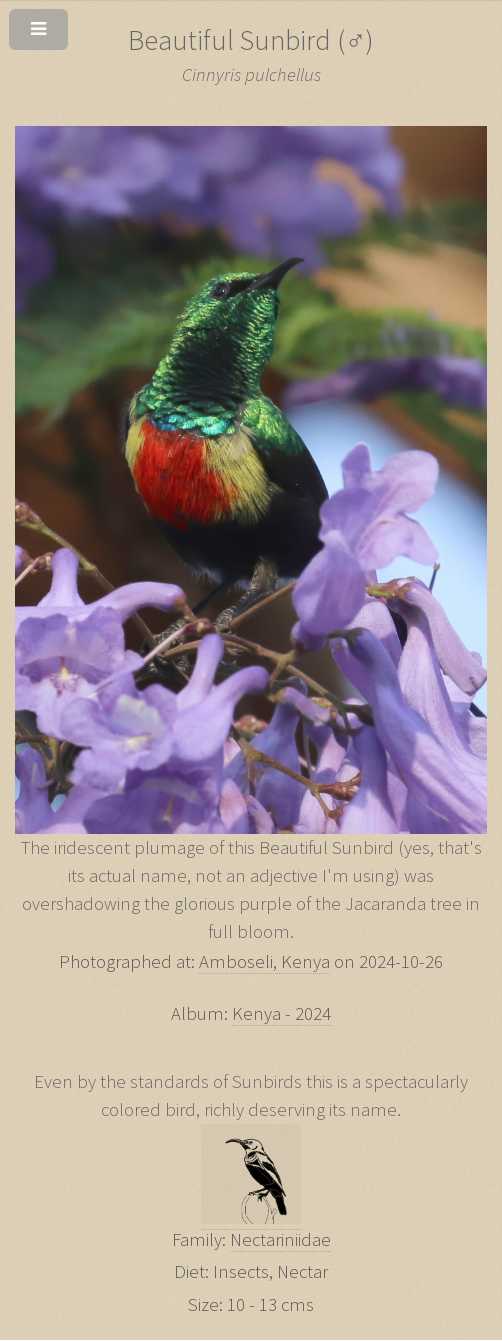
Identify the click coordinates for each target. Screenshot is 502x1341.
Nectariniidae (280, 1239)
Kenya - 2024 (281, 1013)
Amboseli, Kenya (264, 961)
